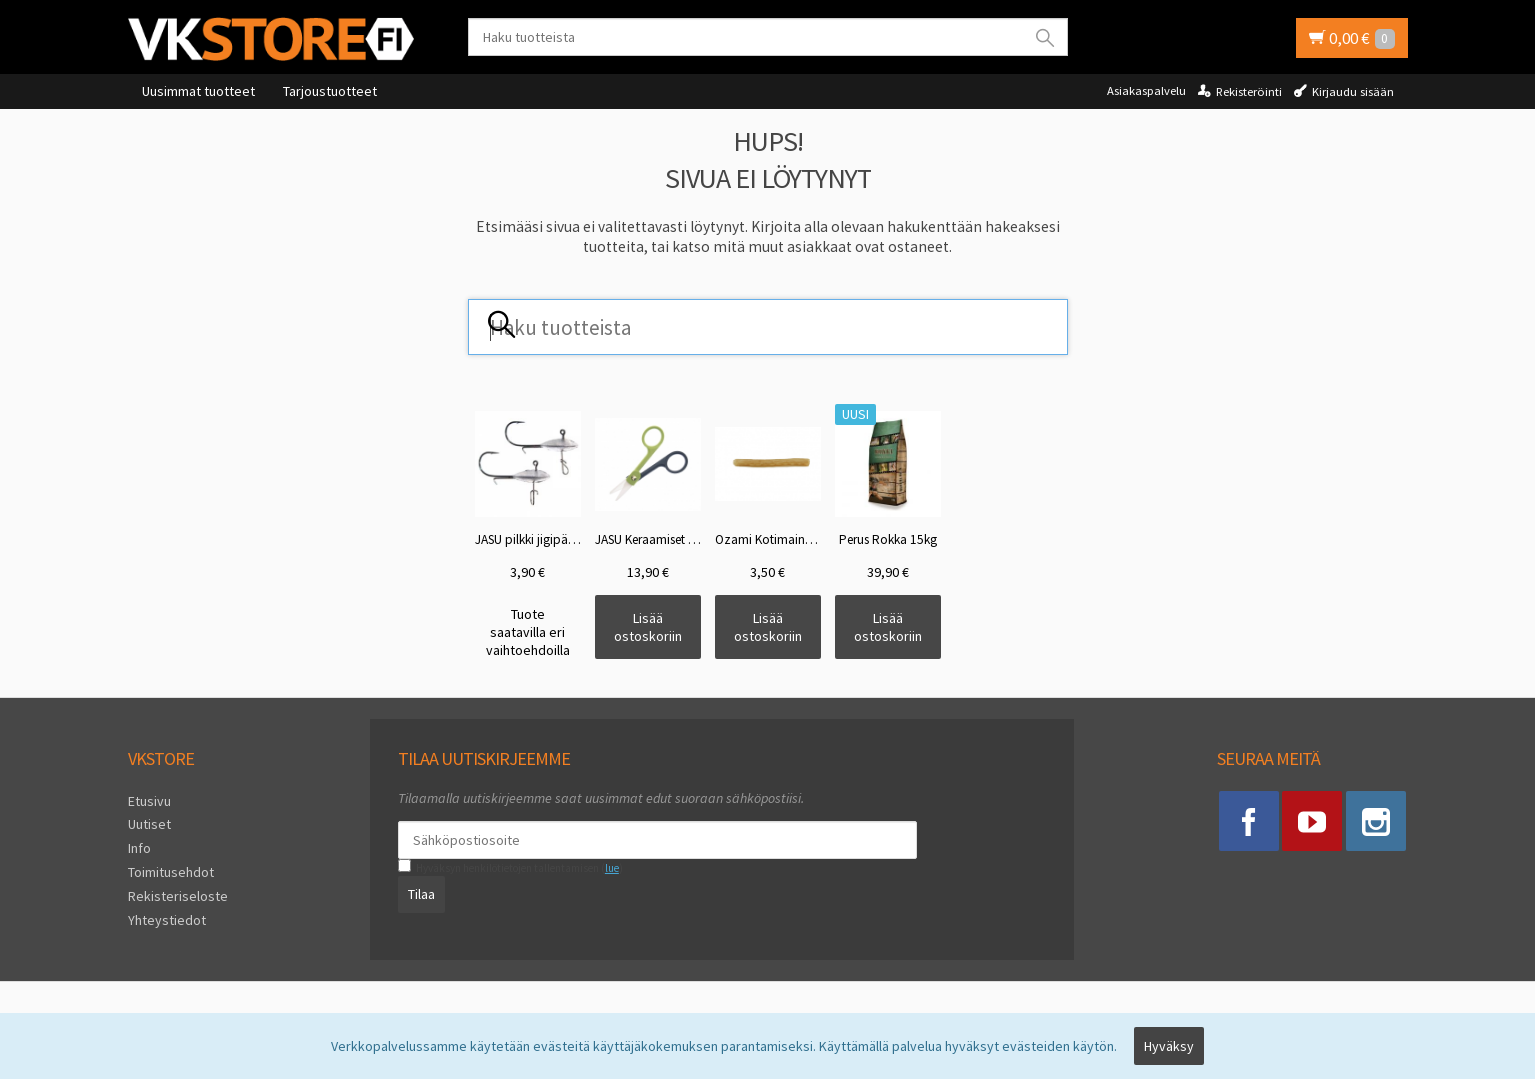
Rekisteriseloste (178, 896)
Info (139, 848)
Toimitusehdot (171, 872)
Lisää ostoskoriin (648, 627)
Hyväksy (1169, 1046)
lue (612, 868)
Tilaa (421, 894)
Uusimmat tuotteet (198, 91)
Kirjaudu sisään (1353, 91)
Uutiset (149, 824)
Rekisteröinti (1249, 91)
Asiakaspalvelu (1146, 90)
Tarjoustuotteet (330, 91)
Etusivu (149, 801)
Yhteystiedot (167, 919)
